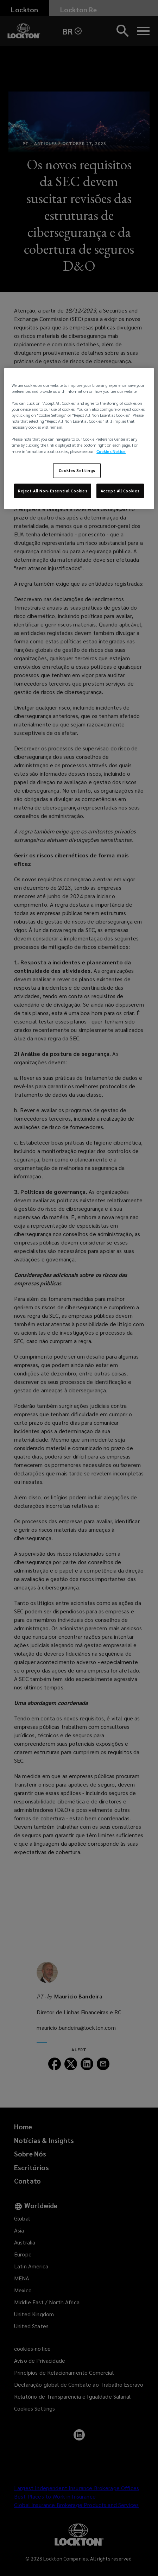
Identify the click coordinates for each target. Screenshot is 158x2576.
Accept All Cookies (120, 490)
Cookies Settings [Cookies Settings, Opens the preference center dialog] (77, 470)
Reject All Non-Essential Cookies (52, 490)
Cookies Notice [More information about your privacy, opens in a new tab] (111, 451)
